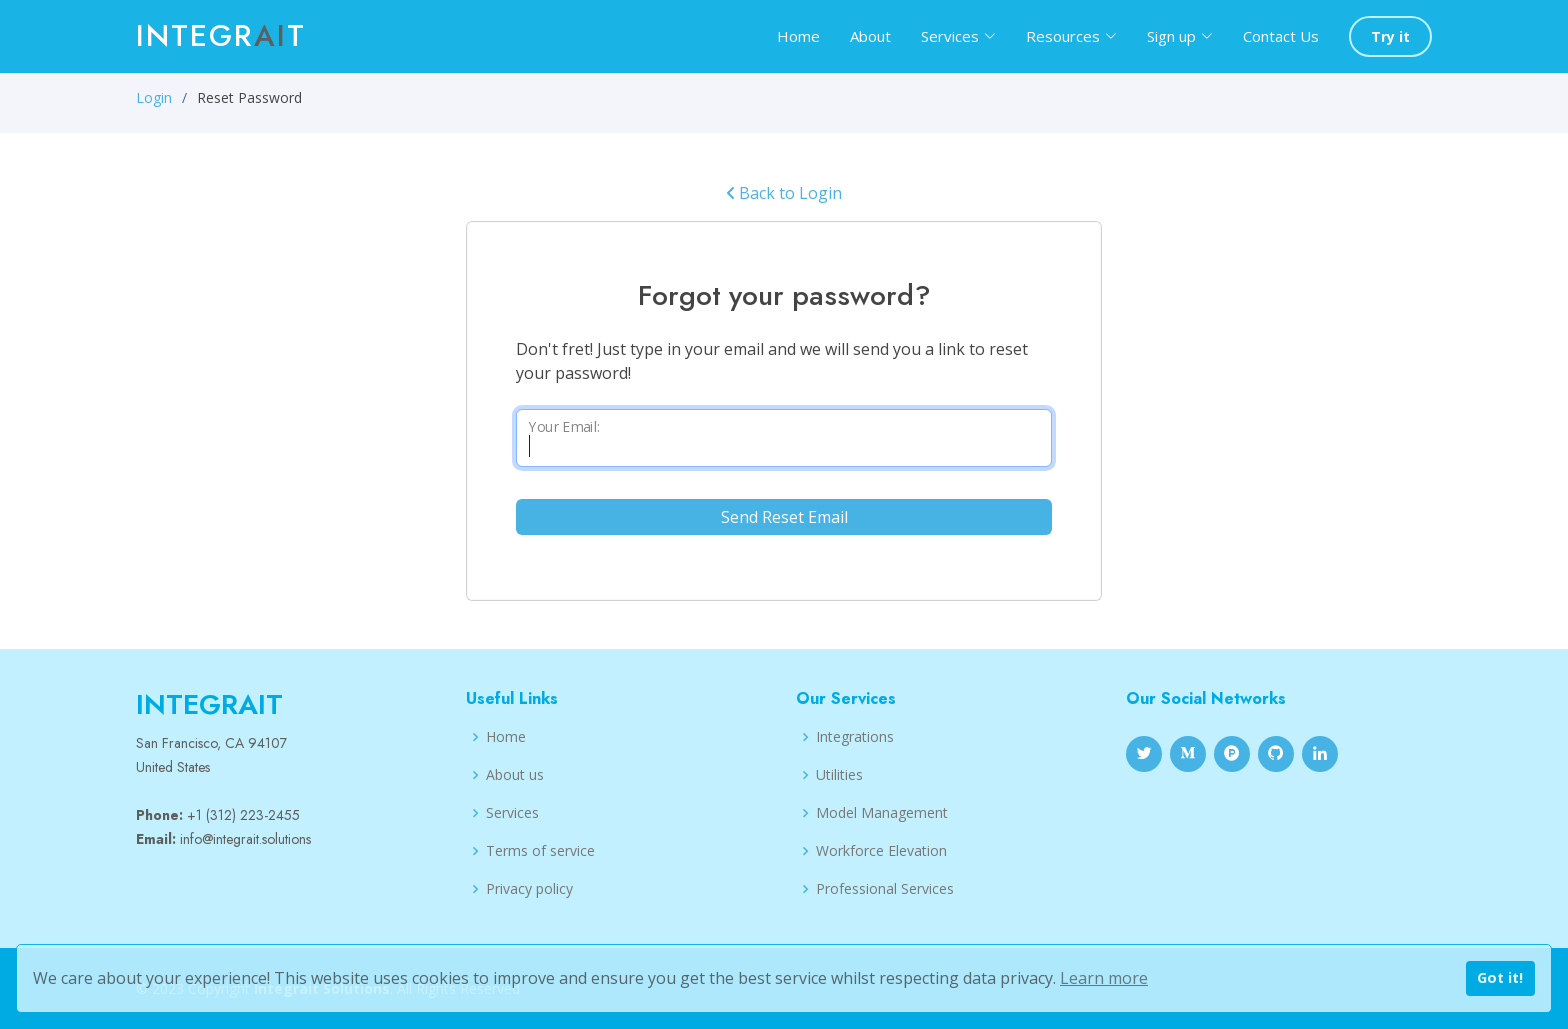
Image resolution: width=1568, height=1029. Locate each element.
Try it (1390, 36)
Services (512, 813)
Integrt (221, 35)
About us (515, 775)
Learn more (1104, 978)
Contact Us (1281, 36)
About (870, 36)
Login (154, 97)
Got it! (1500, 977)
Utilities (839, 775)
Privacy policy (529, 889)
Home (798, 36)
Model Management (882, 813)
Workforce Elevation (881, 851)
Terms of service (540, 851)
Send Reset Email (784, 517)
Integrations (855, 737)
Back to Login (784, 193)
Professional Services (885, 889)
